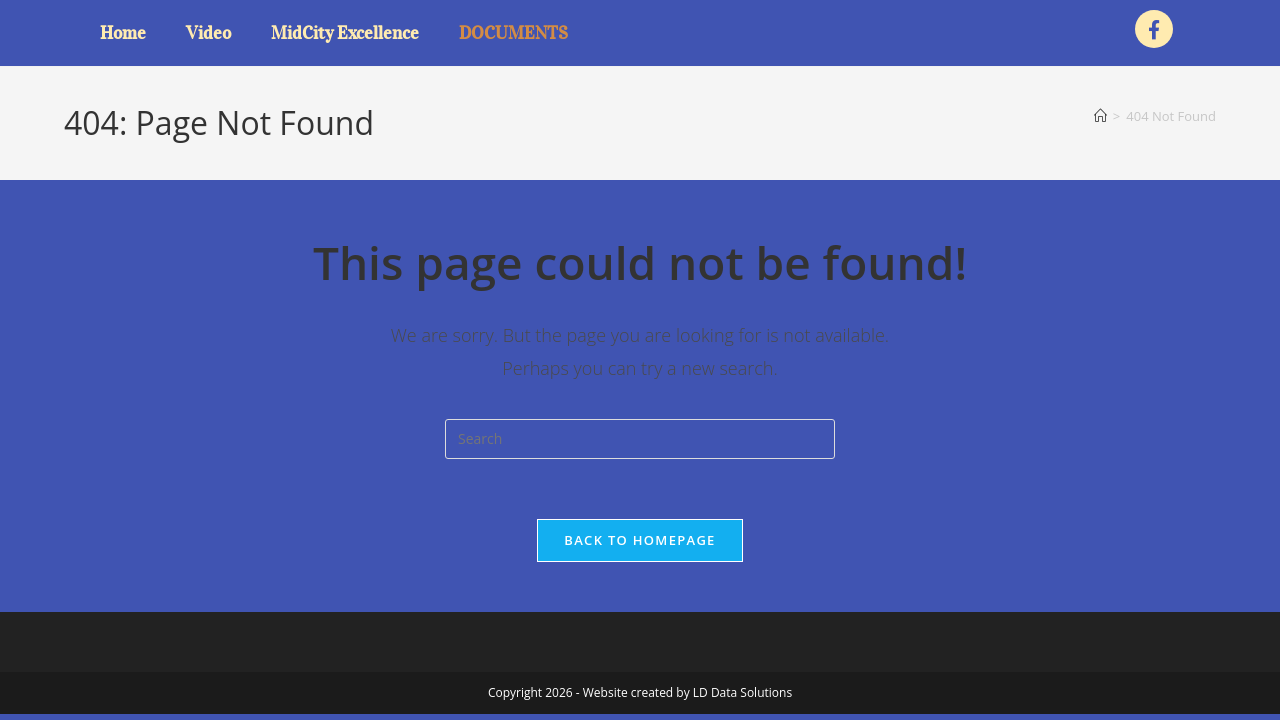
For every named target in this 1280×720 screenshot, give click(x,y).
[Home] (1100, 116)
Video (208, 33)
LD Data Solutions (742, 692)
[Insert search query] (640, 439)
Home (123, 33)
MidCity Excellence (345, 33)
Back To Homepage (639, 540)
